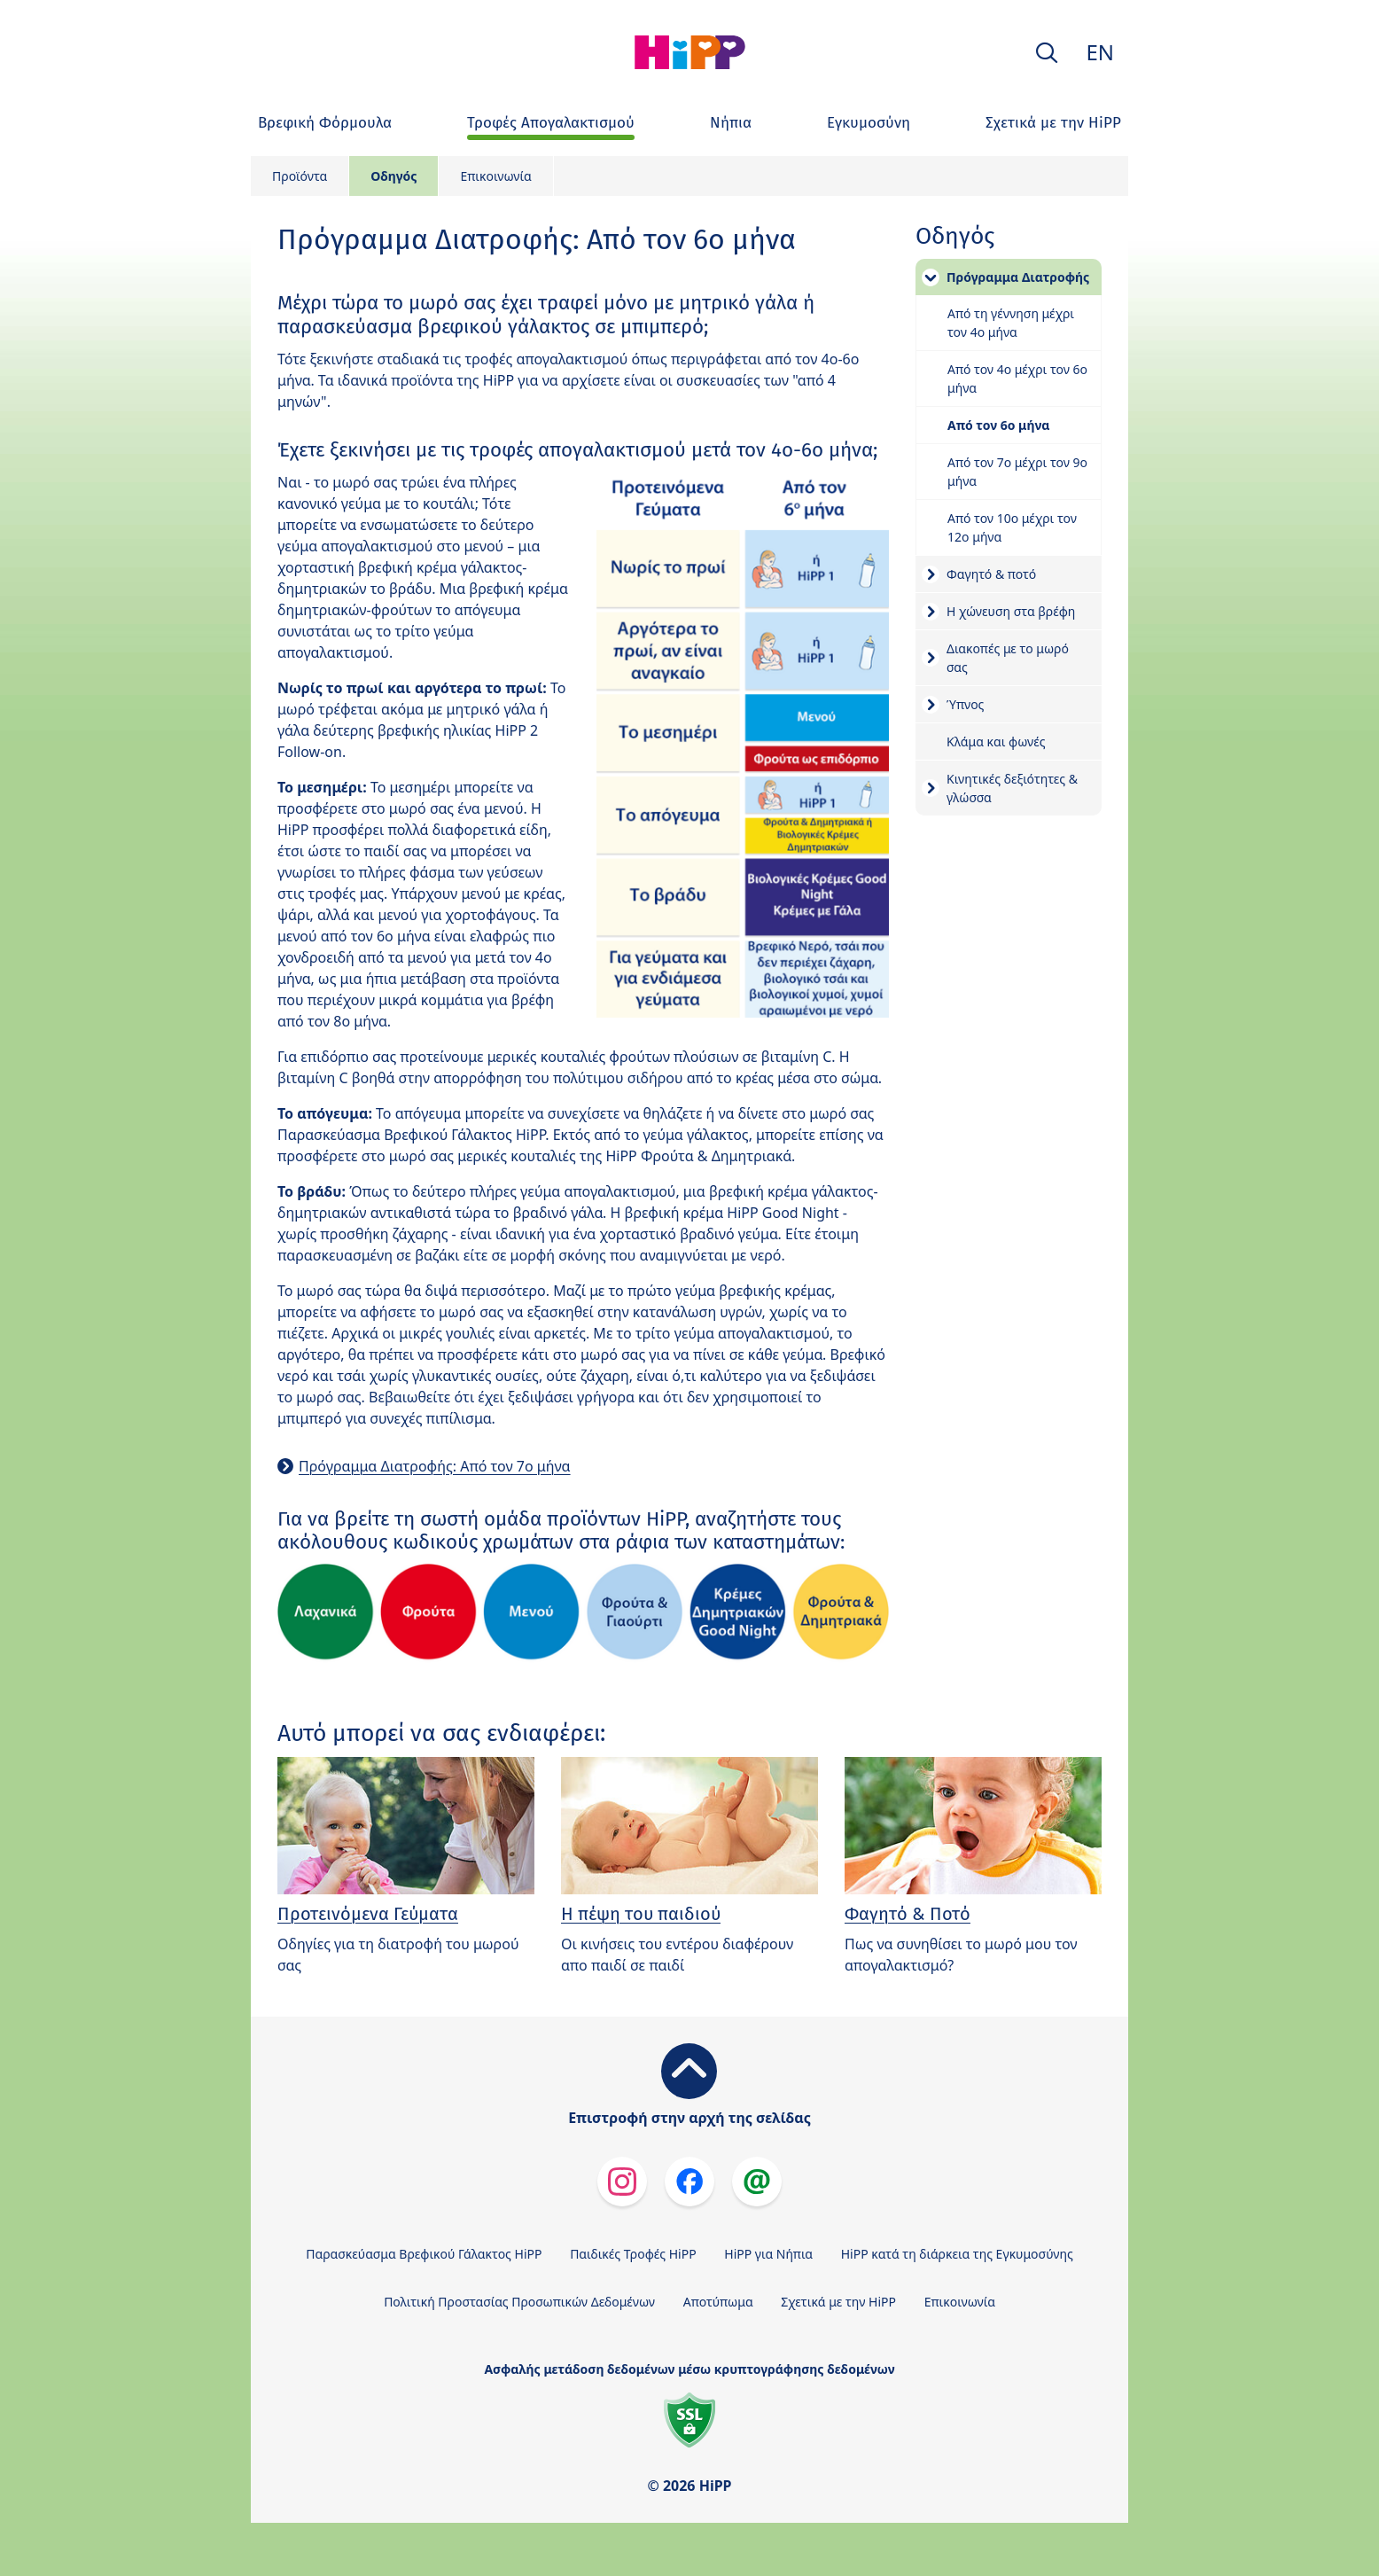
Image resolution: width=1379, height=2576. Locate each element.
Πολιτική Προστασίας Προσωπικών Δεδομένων (519, 2301)
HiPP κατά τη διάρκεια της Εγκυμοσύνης (957, 2253)
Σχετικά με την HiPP (838, 2301)
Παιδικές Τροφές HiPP (633, 2253)
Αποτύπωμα (718, 2301)
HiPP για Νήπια (768, 2253)
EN (1100, 51)
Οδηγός (393, 176)
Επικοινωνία (495, 176)
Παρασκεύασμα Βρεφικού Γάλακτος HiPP (423, 2253)
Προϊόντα (299, 176)
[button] (1046, 52)
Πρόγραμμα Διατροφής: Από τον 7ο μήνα (435, 1466)
